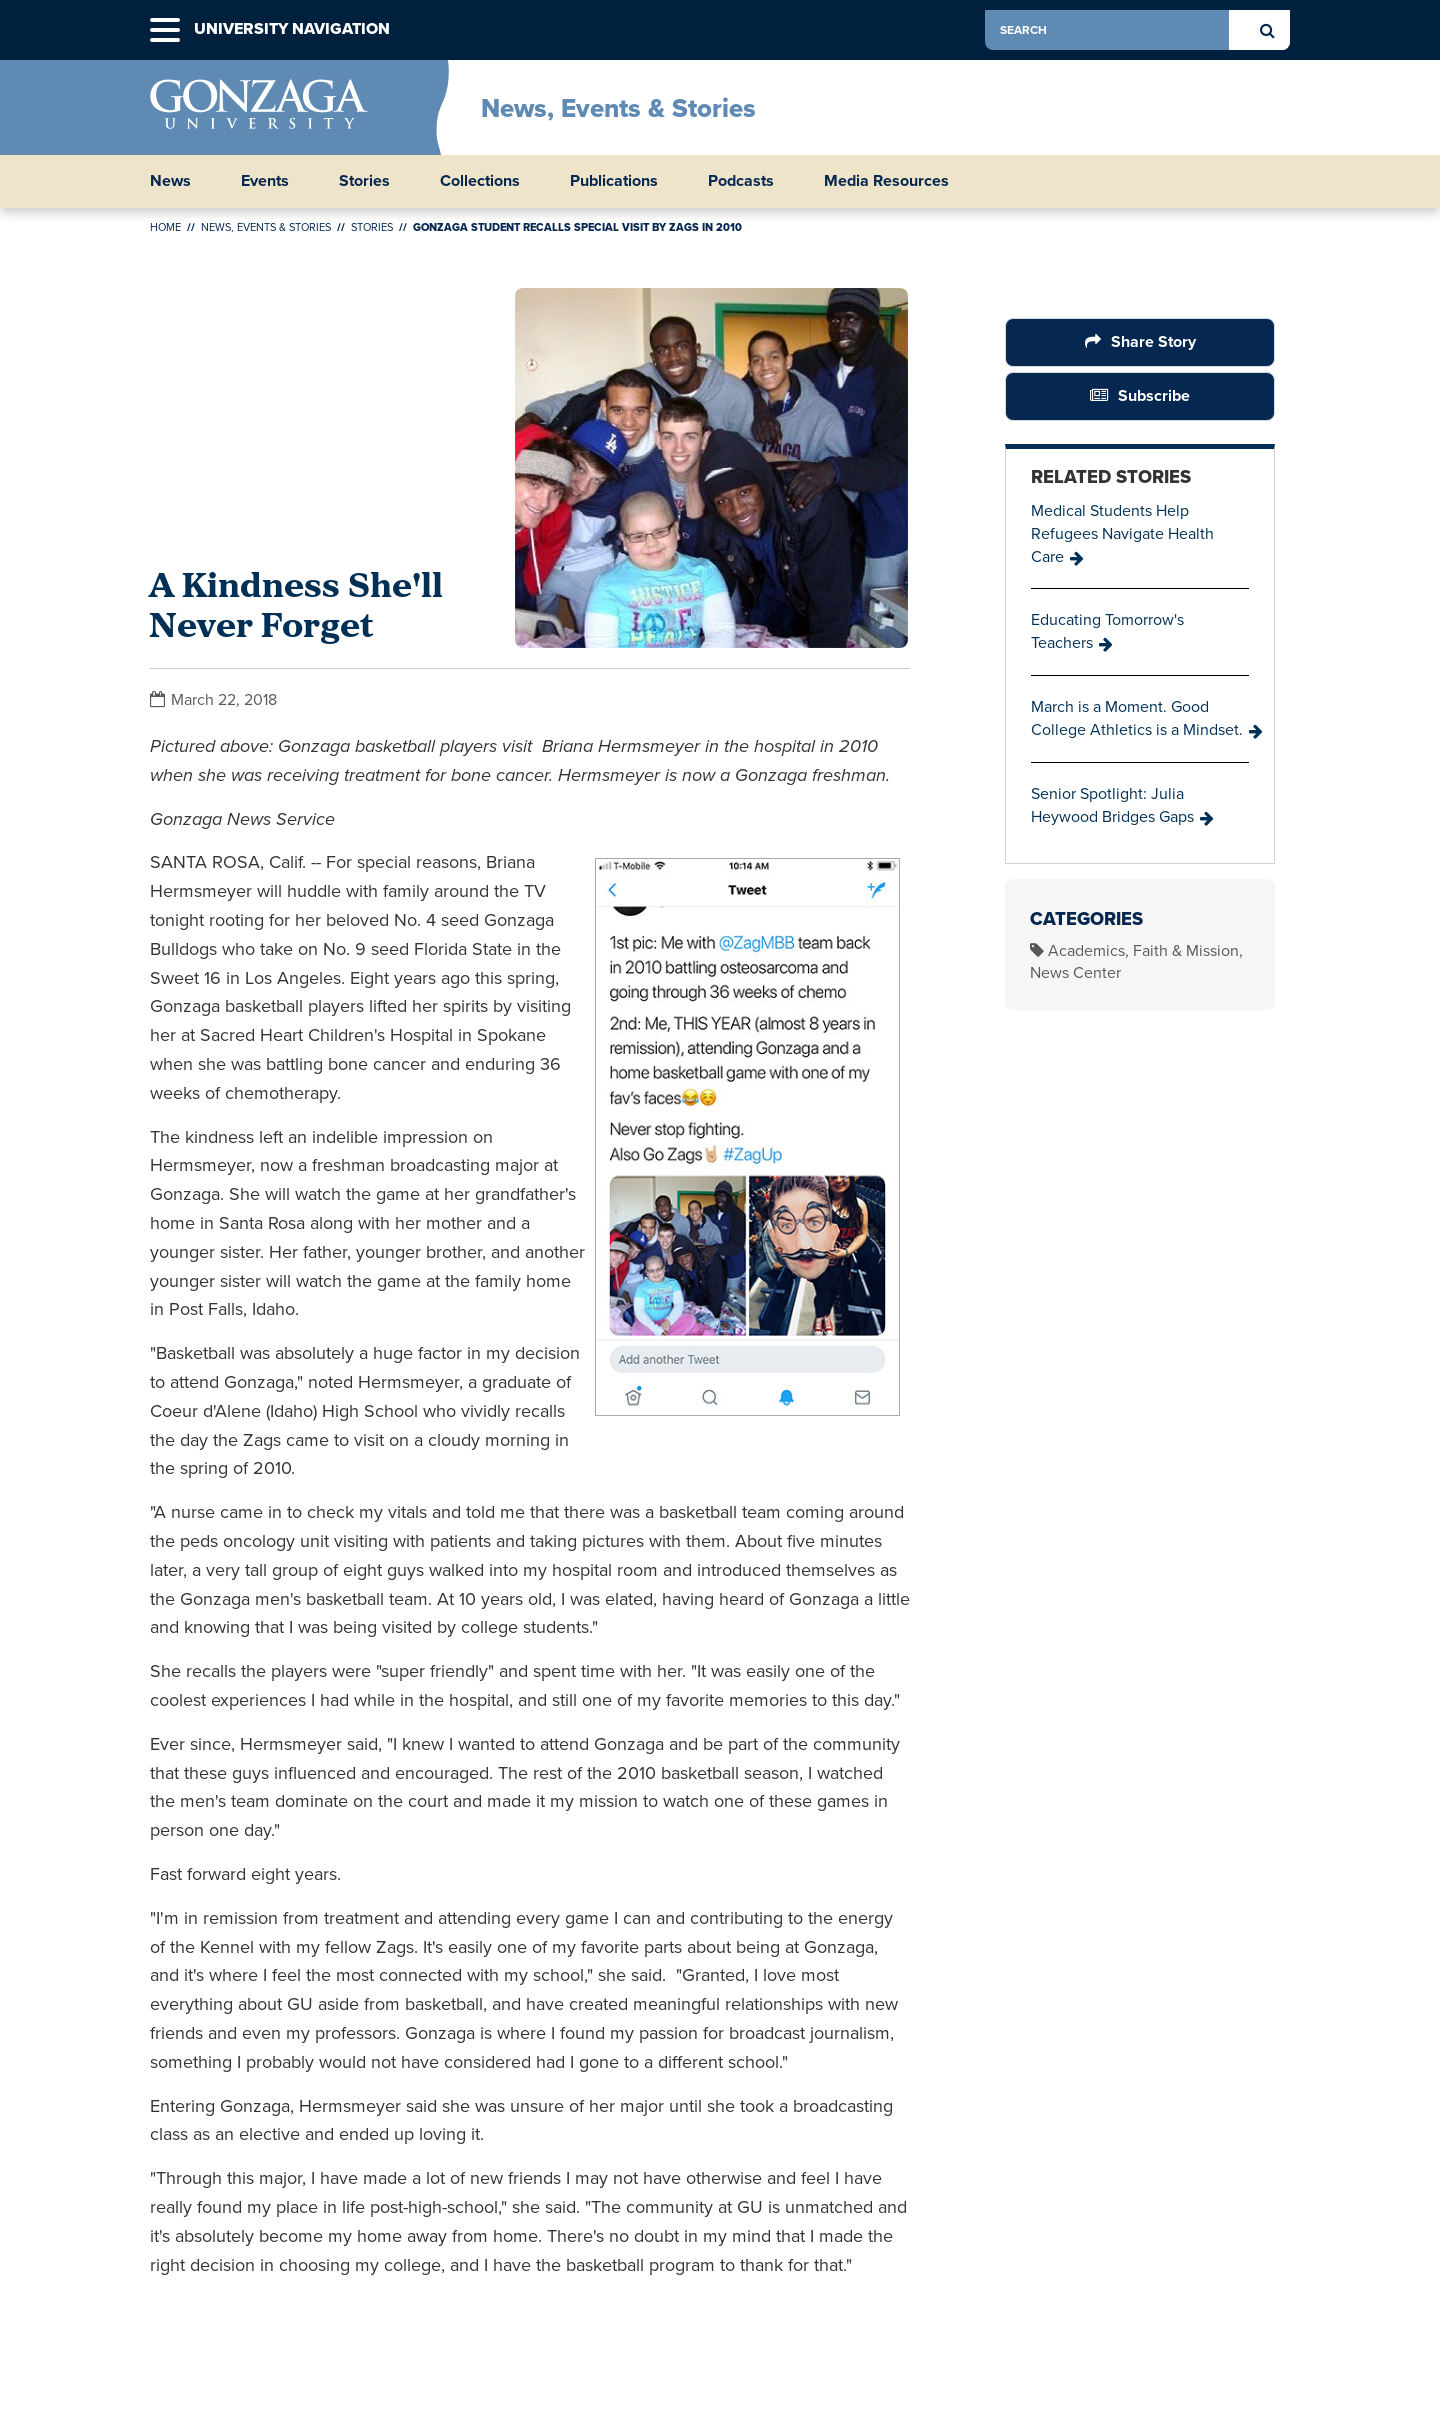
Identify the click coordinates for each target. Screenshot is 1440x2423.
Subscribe (1154, 395)
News (170, 181)
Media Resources (886, 181)
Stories (364, 181)
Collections (480, 181)
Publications (614, 181)
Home (165, 227)
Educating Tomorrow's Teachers (1107, 631)
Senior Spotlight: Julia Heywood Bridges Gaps (1112, 805)
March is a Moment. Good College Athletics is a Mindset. (1137, 718)
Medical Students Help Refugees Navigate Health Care (1122, 533)
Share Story (1153, 341)
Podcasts (741, 181)
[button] (165, 30)
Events (265, 181)
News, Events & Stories (618, 108)
